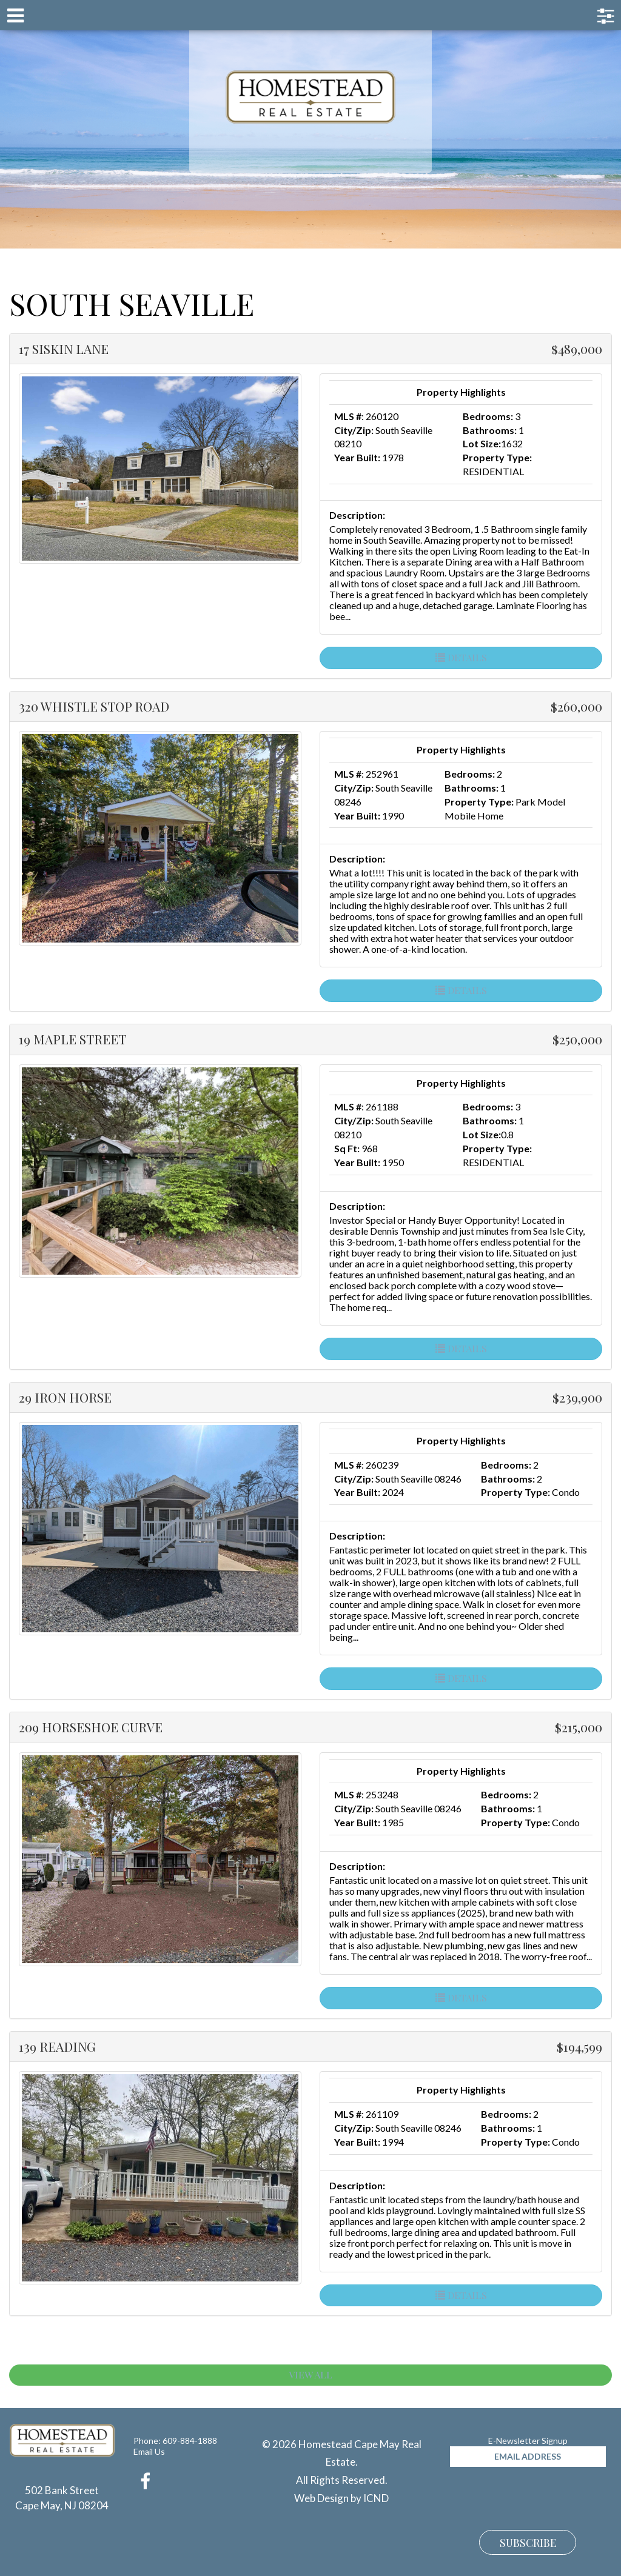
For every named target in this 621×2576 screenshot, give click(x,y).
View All (310, 2374)
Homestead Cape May (310, 97)
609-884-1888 (190, 2440)
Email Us (149, 2451)
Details (461, 657)
